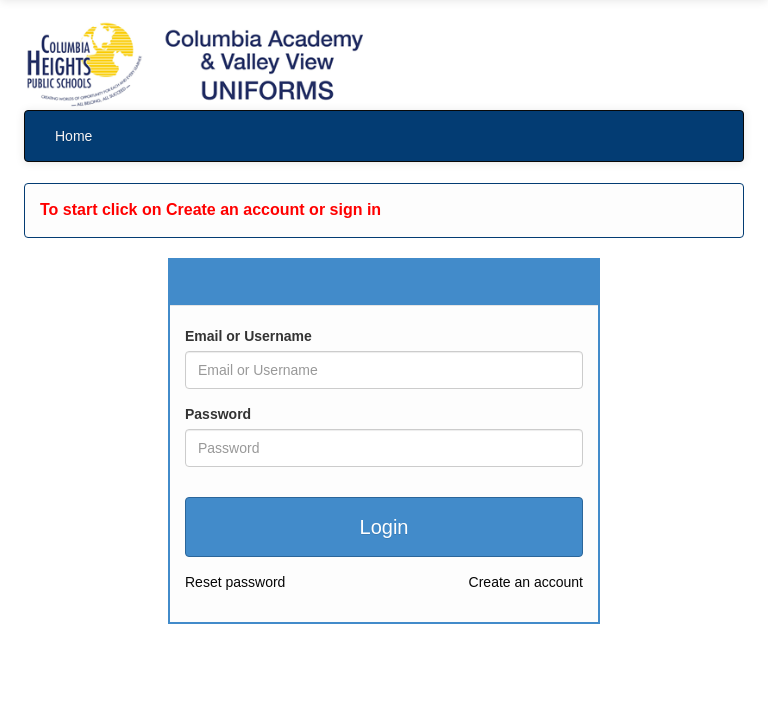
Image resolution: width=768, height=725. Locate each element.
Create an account (526, 582)
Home (73, 136)
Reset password (235, 582)
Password (218, 414)
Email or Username (248, 336)
